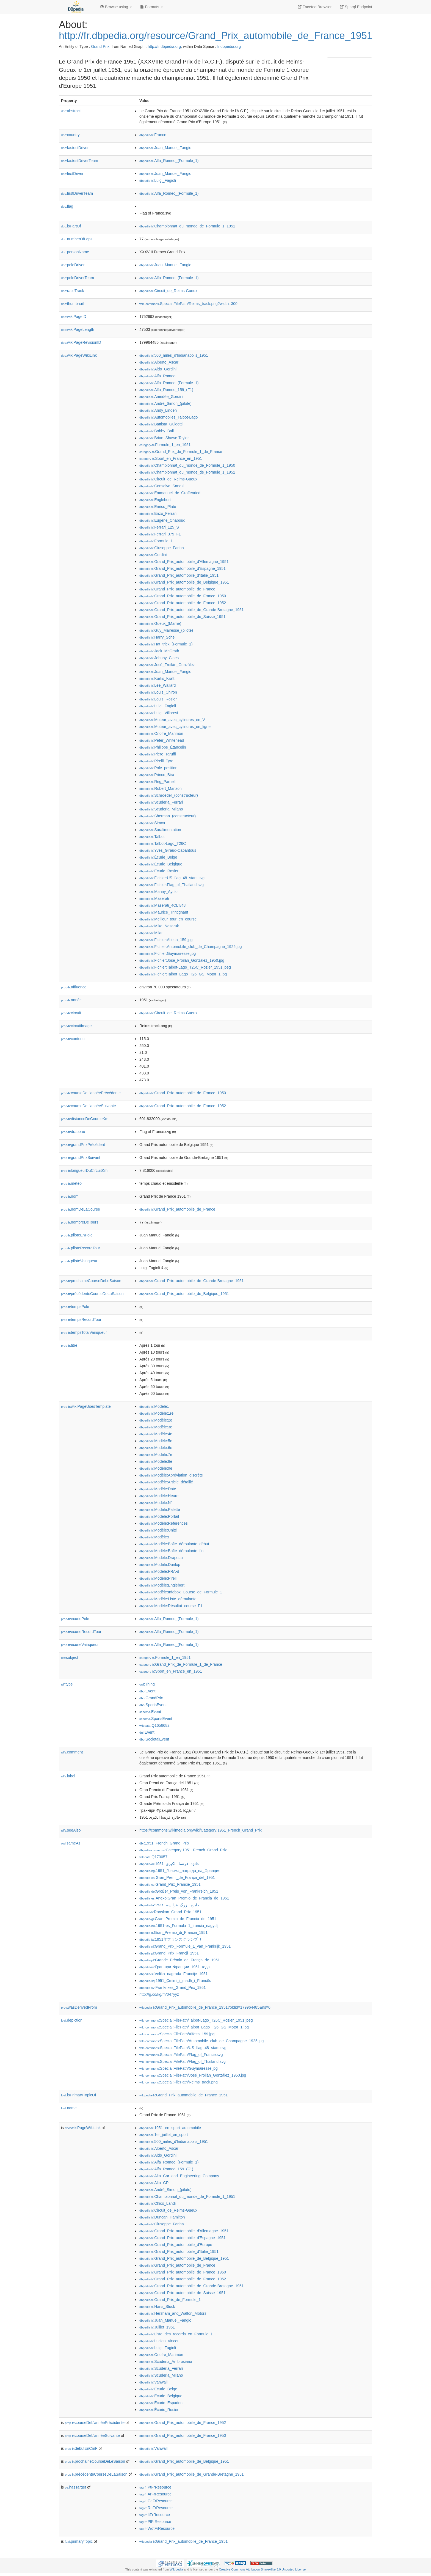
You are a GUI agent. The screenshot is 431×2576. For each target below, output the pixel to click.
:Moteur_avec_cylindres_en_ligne (175, 726)
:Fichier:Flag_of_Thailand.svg (171, 885)
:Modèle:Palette (159, 1509)
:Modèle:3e (155, 1427)
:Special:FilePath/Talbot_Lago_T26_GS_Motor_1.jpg (194, 2027)
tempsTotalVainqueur (84, 1332)
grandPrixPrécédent (83, 1144)
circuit (71, 1013)
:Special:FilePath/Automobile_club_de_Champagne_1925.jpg (201, 2041)
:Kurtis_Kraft (156, 678)
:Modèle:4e (155, 1434)
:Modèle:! (154, 1537)
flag (67, 206)
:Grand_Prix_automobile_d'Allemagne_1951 (184, 561)
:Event (147, 1691)
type (67, 1684)
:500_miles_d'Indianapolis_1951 (173, 355)
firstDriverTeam (77, 193)
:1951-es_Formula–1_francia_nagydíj (179, 1925)
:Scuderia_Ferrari (161, 802)
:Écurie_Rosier (158, 871)
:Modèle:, (154, 1406)
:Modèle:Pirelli (158, 1578)
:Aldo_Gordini (157, 369)
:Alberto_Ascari (159, 362)
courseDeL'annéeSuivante (88, 1106)
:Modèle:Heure (158, 1496)
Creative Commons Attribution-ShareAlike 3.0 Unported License (262, 2569)
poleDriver (73, 265)
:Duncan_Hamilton (162, 2217)
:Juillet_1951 (157, 2327)
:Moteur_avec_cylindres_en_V (172, 719)
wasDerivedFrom (79, 2007)
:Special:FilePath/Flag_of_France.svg (181, 2054)
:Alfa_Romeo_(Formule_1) (168, 160)
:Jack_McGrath (159, 651)
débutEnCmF (81, 2448)
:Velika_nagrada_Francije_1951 (173, 1974)
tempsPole (75, 1306)
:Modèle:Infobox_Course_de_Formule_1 (180, 1592)
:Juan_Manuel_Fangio (165, 147)
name (69, 2108)
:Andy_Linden (158, 410)
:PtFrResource (155, 2487)
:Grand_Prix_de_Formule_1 (170, 2299)
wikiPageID (73, 316)
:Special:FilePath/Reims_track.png (178, 2082)
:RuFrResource (156, 2508)
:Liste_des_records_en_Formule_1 (176, 2334)
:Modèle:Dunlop (159, 1564)
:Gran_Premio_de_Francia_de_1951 (177, 1919)
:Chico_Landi (157, 2203)
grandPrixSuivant (80, 1157)
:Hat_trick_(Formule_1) (166, 644)
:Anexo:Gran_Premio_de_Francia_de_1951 (184, 1898)
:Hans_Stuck (157, 2306)
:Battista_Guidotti (161, 424)
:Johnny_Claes (159, 658)
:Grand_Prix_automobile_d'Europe (175, 2244)
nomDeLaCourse (80, 1209)
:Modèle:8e (155, 1461)
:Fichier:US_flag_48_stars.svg (172, 878)
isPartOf (71, 226)
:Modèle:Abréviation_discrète (171, 1475)
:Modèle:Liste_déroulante (168, 1599)
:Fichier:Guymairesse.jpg (167, 953)
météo (71, 1183)
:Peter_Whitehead (161, 740)
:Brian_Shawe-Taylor (164, 438)
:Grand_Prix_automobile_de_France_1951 (183, 2095)
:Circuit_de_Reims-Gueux (168, 290)
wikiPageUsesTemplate (86, 1406)
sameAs (70, 1843)
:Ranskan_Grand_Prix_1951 (170, 1912)
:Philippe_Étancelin (162, 747)
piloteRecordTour (80, 1248)
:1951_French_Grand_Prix (164, 1843)
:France (152, 135)
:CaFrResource (156, 2501)
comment (72, 1752)
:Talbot (152, 836)
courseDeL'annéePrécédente (91, 1093)
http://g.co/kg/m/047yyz (159, 1994)
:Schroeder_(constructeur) (168, 795)
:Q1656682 (154, 1725)
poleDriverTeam (77, 278)
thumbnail (72, 303)
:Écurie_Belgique (160, 864)
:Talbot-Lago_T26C (162, 843)
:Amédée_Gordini (161, 396)
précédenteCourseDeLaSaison (92, 1293)
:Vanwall (153, 2382)
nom (69, 1196)
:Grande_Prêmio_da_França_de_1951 (179, 1960)
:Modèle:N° (155, 1502)
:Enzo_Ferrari (157, 513)
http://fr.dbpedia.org (164, 46)
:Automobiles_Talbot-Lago (168, 417)
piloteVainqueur (79, 1261)
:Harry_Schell (157, 637)
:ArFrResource (155, 2494)
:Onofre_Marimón (161, 733)
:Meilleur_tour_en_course (168, 919)
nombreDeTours (79, 1222)
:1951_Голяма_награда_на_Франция (179, 1870)
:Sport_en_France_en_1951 (170, 458)
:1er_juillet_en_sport (163, 2134)
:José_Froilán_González (167, 664)
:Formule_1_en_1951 (165, 444)
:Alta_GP (153, 2183)
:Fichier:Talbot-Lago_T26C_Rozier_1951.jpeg (185, 967)
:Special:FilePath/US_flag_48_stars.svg (182, 2048)
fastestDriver (75, 147)
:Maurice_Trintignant (163, 912)
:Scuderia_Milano (161, 809)
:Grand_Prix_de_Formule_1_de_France (180, 451)
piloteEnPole (77, 1235)
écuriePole (75, 1618)
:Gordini (153, 554)
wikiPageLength (77, 329)
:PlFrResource (155, 2521)
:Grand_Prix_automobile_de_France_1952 (182, 603)
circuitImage (76, 1026)
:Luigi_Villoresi (158, 713)
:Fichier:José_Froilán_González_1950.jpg (181, 960)
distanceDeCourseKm (84, 1119)
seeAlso (71, 1830)
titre (69, 1345)
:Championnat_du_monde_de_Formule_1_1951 (187, 226)
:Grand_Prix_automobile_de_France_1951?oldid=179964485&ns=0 (204, 2007)
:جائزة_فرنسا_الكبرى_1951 (169, 1864)
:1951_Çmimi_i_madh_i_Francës (175, 1980)
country (70, 135)
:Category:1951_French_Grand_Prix (183, 1850)
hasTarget (75, 2487)
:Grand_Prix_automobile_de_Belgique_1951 (184, 582)
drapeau (73, 1131)
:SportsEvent (153, 1705)
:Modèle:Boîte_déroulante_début (174, 1544)
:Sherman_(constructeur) (167, 816)
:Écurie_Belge (158, 857)
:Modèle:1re (156, 1413)
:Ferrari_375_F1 (160, 534)
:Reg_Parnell (157, 781)
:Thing (147, 1684)
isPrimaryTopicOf (78, 2095)
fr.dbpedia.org (229, 46)
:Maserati (154, 898)
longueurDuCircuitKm (84, 1170)
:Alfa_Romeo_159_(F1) (166, 389)
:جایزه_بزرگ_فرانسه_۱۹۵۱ (169, 1905)
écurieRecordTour (81, 1631)
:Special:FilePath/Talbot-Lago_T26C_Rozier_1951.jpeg (196, 2020)
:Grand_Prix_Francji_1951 (169, 1953)
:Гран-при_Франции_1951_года (174, 1967)
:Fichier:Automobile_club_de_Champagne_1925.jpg (190, 946)
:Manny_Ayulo (158, 891)
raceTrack (72, 290)
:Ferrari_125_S (159, 527)
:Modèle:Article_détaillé (166, 1482)
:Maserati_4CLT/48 (162, 905)
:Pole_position (158, 768)
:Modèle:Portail (159, 1516)
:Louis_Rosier (158, 699)
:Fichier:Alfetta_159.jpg (166, 940)
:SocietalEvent (154, 1739)
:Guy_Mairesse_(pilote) (166, 630)
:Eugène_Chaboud (162, 520)
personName (75, 252)
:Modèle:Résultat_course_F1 (170, 1606)
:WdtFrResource (157, 2528)
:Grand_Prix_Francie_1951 (170, 1884)
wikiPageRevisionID (81, 342)
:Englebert (155, 499)
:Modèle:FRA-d (159, 1571)
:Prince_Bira (156, 774)
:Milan (151, 933)
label (68, 1776)
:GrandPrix (151, 1698)
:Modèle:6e (155, 1447)
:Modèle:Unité (158, 1530)
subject (69, 1657)
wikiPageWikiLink (79, 355)
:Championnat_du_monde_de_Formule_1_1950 (187, 465)
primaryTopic (79, 2541)
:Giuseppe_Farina (161, 548)
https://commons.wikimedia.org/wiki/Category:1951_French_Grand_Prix (200, 1830)
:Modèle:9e (155, 1468)
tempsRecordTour (81, 1319)
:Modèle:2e (155, 1420)
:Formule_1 (156, 541)
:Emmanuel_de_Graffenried (169, 493)
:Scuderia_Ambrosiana (165, 2361)
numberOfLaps (76, 239)
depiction (71, 2020)
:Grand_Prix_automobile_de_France (177, 589)
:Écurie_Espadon (161, 2403)
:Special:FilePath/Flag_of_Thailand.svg (182, 2061)
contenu (73, 1039)
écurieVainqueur (80, 1644)
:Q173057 (153, 1857)
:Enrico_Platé (157, 506)
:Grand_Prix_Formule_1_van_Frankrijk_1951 (185, 1946)
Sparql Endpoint (356, 7)
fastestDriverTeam (79, 160)
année (71, 1000)
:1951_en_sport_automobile (170, 2128)
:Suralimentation (160, 829)
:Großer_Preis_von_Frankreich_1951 (178, 1891)
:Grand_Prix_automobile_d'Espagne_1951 (182, 568)
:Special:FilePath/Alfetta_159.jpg (176, 2034)
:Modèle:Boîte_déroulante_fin (171, 1551)
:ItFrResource (154, 2514)
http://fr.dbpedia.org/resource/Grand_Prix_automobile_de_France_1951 (215, 35)
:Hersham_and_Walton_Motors (172, 2313)
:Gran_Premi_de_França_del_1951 (177, 1877)
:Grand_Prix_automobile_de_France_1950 (182, 596)
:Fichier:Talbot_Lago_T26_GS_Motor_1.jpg (183, 974)
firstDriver (72, 173)
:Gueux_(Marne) (160, 623)
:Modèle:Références (163, 1523)
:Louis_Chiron (158, 692)
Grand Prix (100, 46)
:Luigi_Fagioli (157, 180)
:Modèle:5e (155, 1441)
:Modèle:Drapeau (161, 1557)
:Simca (152, 823)
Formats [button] (151, 7)
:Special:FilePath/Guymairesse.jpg (178, 2068)
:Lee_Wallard (157, 685)
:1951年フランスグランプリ (170, 1939)
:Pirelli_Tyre (156, 761)
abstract (71, 111)
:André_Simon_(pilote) (165, 403)
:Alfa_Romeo (157, 376)
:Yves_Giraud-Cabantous (167, 850)
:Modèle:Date (157, 1489)
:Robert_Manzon (160, 788)
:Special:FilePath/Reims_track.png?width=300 (188, 303)
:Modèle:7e (155, 1454)
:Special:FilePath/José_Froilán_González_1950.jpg (192, 2075)
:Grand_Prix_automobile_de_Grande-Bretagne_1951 (191, 609)
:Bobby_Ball (156, 431)
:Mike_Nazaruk (159, 926)
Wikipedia (176, 2569)
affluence (74, 987)
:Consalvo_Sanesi (161, 486)
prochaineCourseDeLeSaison (91, 1281)
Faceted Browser (315, 7)
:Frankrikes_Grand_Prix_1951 (172, 1987)
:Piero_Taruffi (157, 754)
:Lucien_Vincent (160, 2341)
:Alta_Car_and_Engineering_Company (179, 2176)
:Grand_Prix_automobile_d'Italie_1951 (179, 575)
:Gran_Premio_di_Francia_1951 (173, 1932)
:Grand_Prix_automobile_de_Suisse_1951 (182, 616)
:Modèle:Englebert (161, 1585)
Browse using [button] (116, 7)
